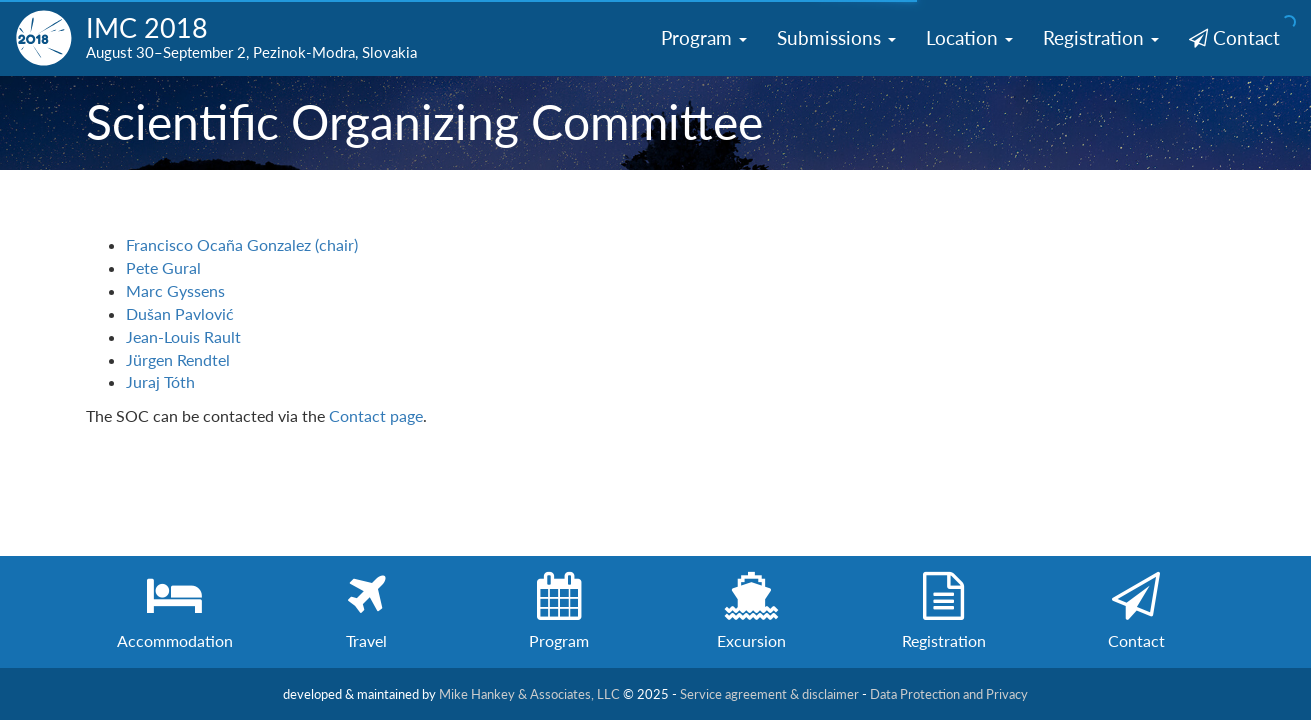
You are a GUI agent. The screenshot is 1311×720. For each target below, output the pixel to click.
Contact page (376, 415)
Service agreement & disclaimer (769, 694)
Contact (1234, 37)
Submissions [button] (836, 37)
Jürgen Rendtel (178, 359)
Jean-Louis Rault (183, 336)
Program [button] (704, 37)
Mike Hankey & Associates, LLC (529, 694)
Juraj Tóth (160, 381)
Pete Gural (163, 267)
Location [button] (969, 37)
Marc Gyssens (175, 290)
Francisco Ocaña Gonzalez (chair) (242, 244)
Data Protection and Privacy (949, 694)
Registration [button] (1101, 37)
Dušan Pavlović (180, 313)
